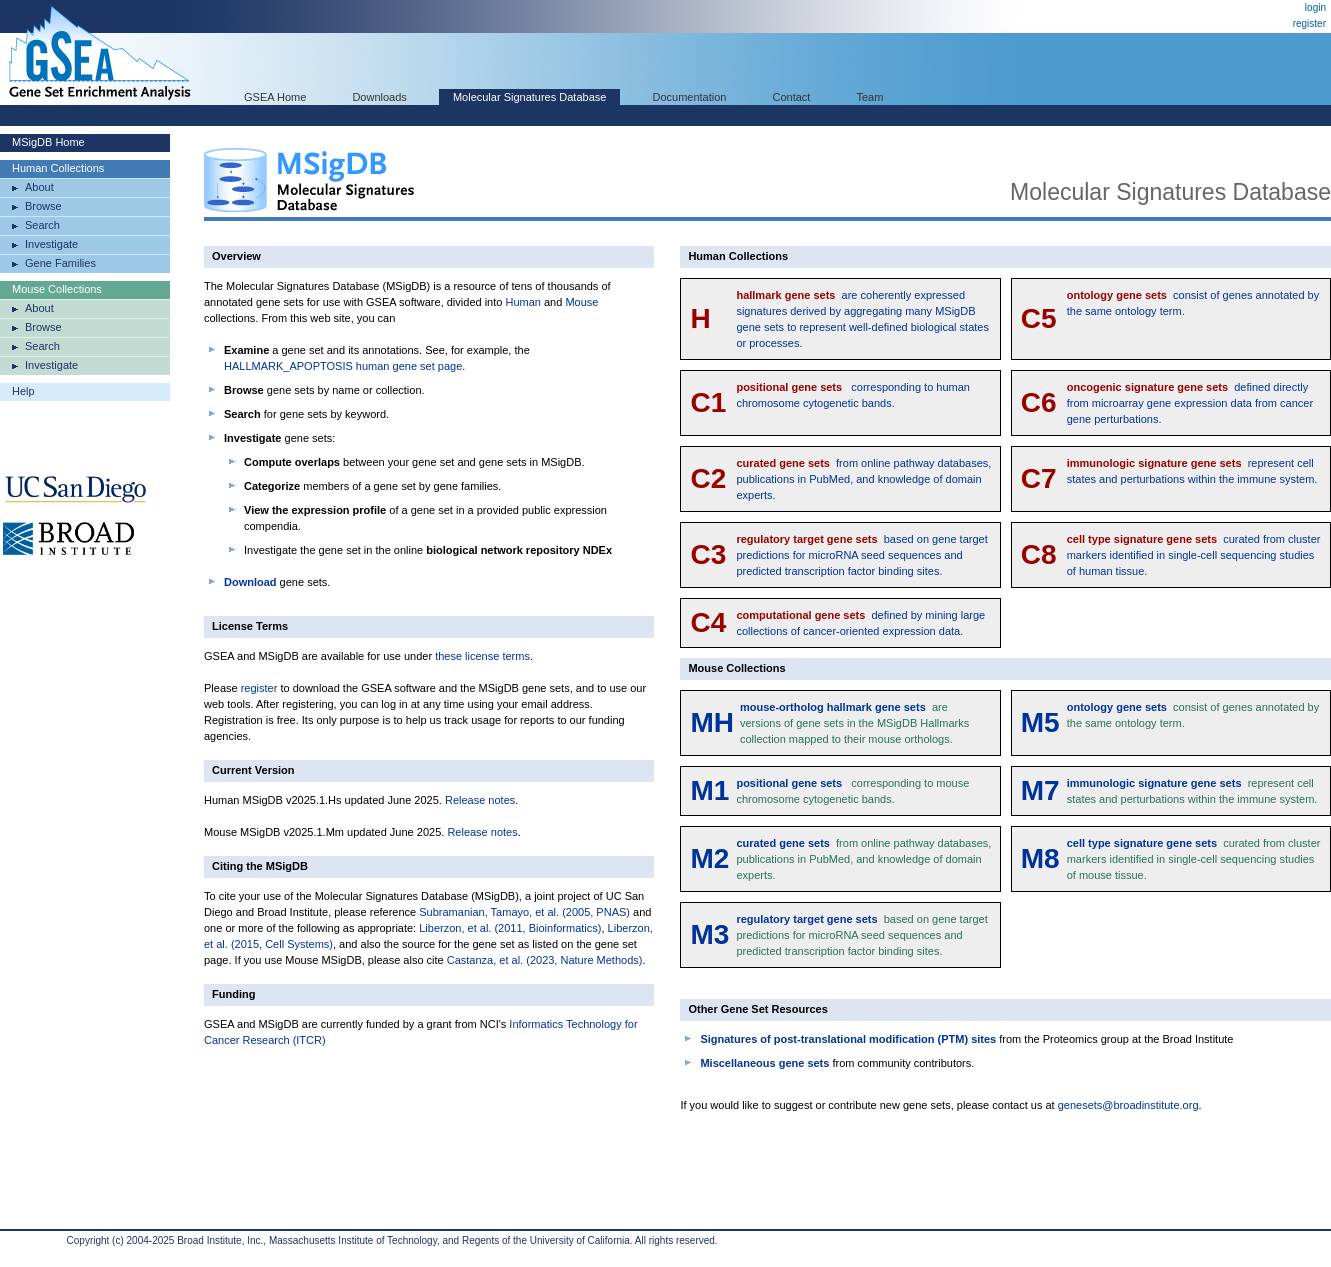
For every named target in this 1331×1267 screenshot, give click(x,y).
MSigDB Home (48, 142)
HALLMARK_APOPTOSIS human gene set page (343, 366)
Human (522, 302)
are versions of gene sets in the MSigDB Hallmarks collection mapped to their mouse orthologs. (854, 723)
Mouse (581, 302)
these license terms (482, 656)
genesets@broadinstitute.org (1128, 1105)
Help (23, 391)
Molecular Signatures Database (529, 97)
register (1309, 23)
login (1315, 7)
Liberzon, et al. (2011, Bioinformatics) (510, 928)
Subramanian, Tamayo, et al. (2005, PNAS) (524, 912)
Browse (43, 206)
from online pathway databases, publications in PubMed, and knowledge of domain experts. (863, 479)
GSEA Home (275, 97)
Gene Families (60, 263)
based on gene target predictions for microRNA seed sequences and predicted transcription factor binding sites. (861, 555)
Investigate (51, 244)
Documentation (689, 97)
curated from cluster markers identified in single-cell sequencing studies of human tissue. (1194, 555)
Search (42, 225)
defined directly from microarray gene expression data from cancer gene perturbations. (1190, 403)
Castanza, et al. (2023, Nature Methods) (545, 960)
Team (870, 97)
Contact (792, 97)
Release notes (480, 800)
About (39, 187)
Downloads (379, 97)
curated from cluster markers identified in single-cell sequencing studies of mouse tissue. (1194, 859)
